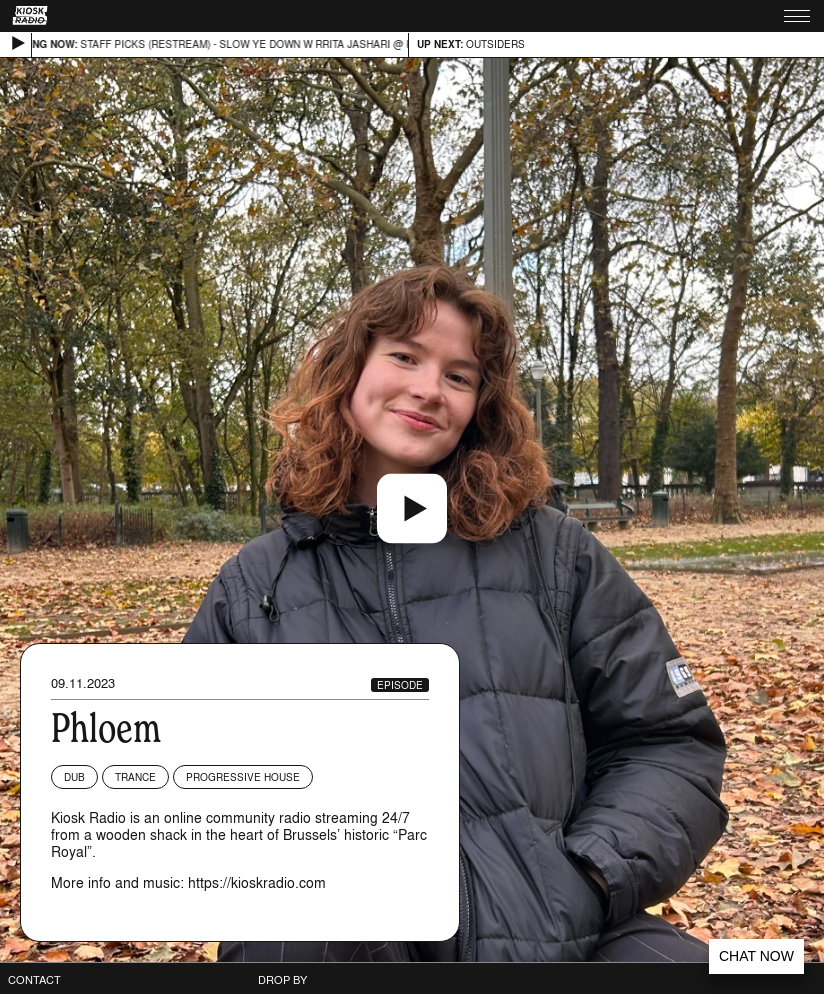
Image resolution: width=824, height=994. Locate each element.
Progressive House (243, 777)
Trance (135, 777)
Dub (74, 777)
